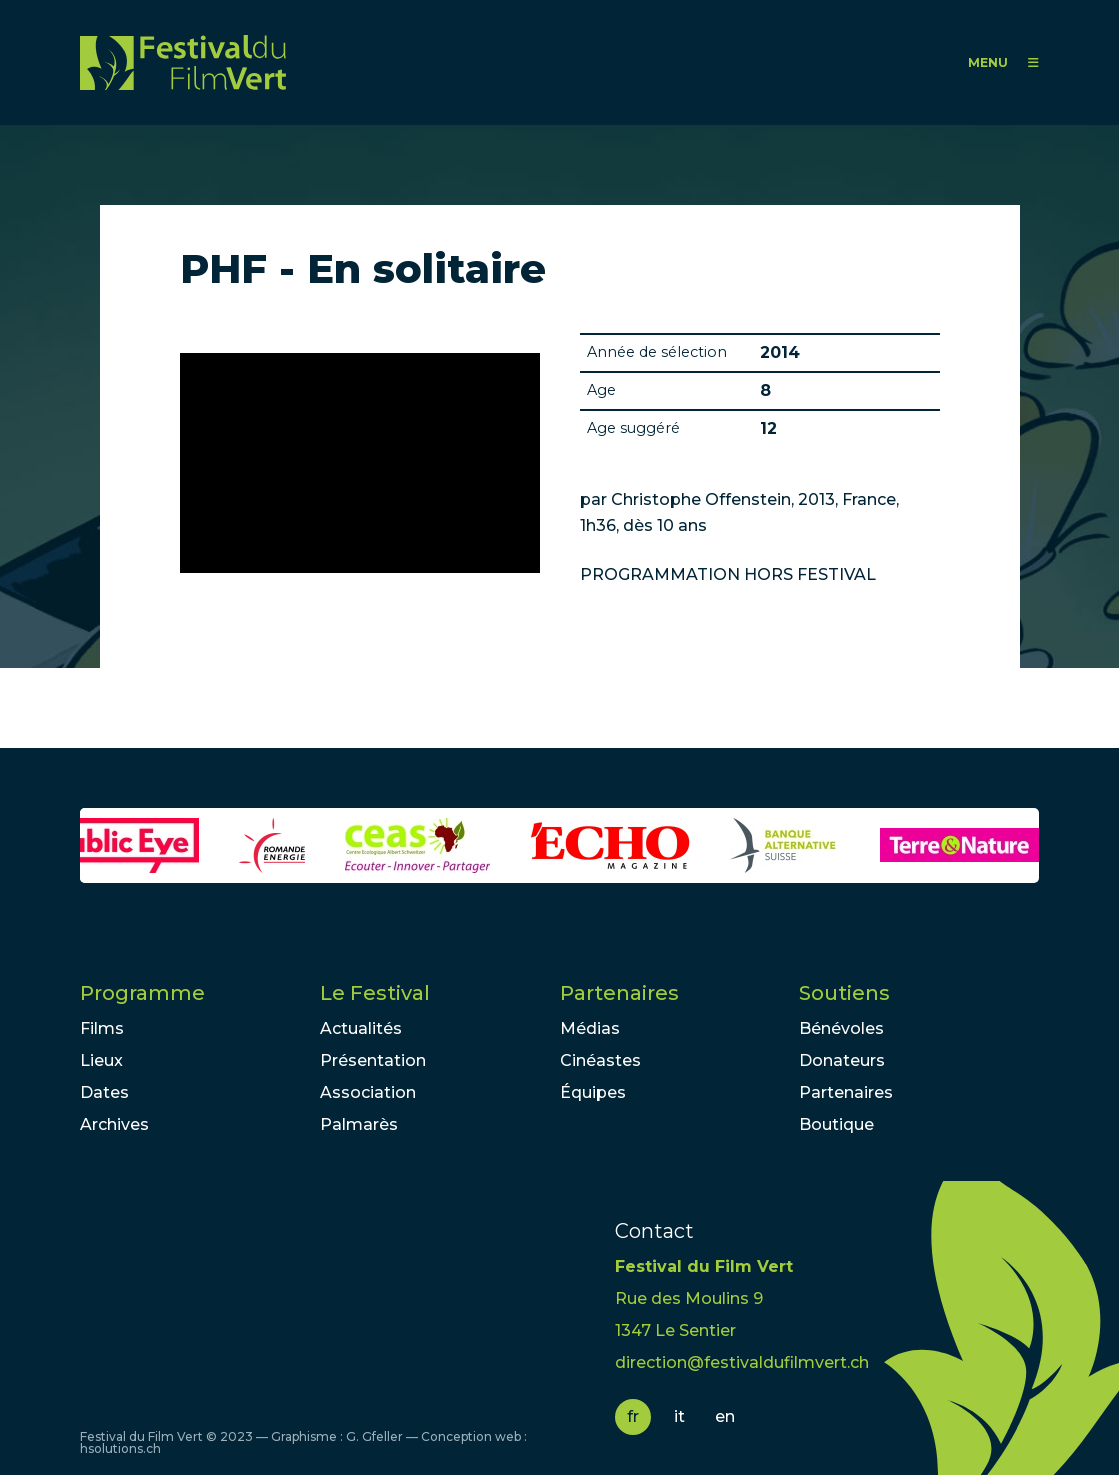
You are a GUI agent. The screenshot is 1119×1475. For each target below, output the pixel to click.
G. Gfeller (374, 1436)
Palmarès (359, 1124)
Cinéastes (600, 1060)
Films (102, 1028)
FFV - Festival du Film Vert (183, 62)
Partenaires (619, 993)
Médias (590, 1028)
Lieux (101, 1060)
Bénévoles (841, 1028)
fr (633, 1416)
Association (368, 1092)
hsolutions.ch (120, 1448)
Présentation (373, 1060)
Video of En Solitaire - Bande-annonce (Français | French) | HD (360, 463)
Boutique (836, 1124)
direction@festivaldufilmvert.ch (742, 1362)
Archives (114, 1124)
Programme (142, 993)
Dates (104, 1092)
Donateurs (842, 1060)
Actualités (361, 1028)
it (679, 1416)
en (725, 1416)
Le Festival (375, 993)
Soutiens (844, 993)
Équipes (593, 1092)
